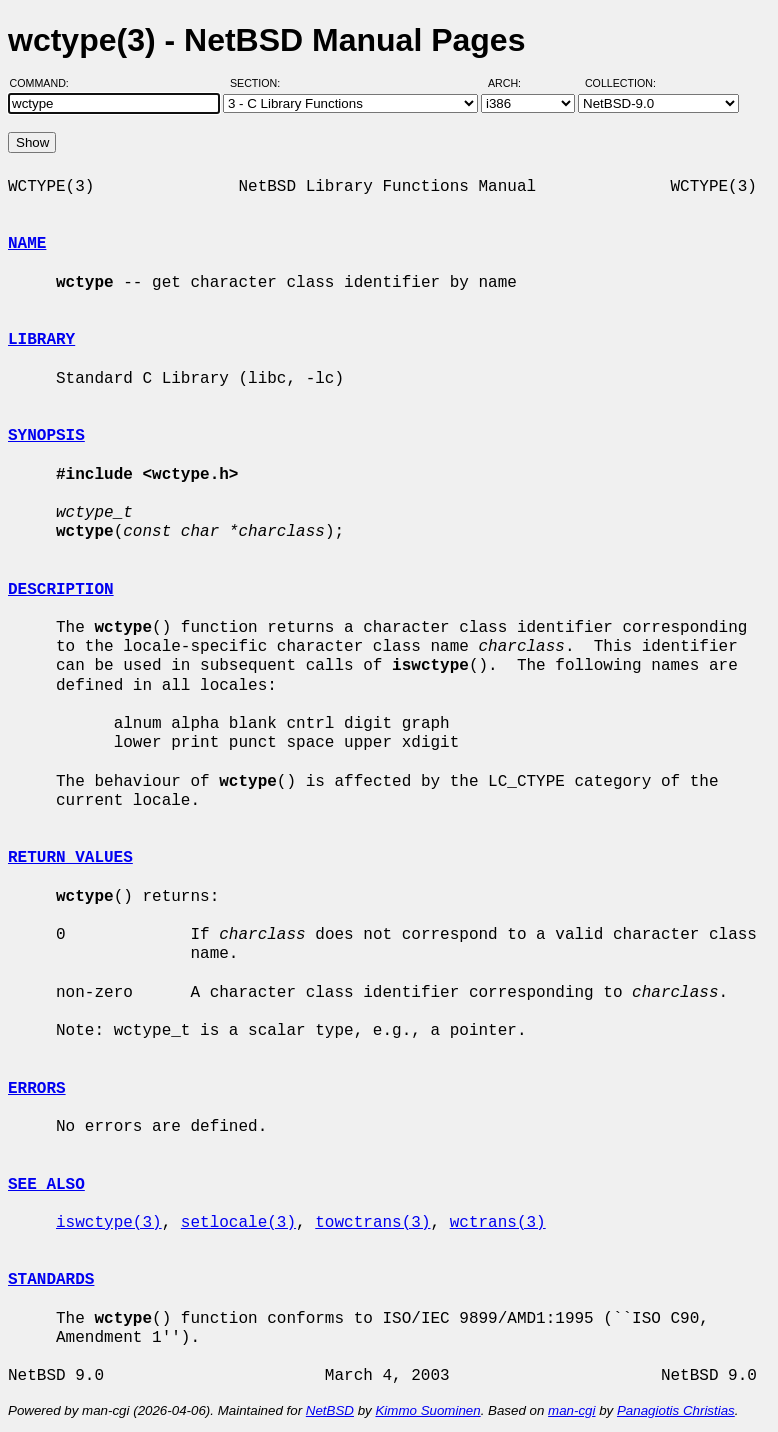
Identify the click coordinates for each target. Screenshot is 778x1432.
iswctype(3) (109, 1223)
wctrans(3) (498, 1223)
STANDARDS (51, 1280)
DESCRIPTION (61, 590)
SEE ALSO (46, 1185)
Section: (259, 83)
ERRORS (37, 1089)
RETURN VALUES (70, 858)
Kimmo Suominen (427, 1410)
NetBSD (330, 1410)
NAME (27, 244)
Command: (45, 83)
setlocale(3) (238, 1223)
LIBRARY (41, 340)
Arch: (513, 83)
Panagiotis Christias (676, 1410)
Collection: (620, 83)
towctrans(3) (372, 1223)
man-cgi (571, 1410)
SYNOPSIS (46, 436)
